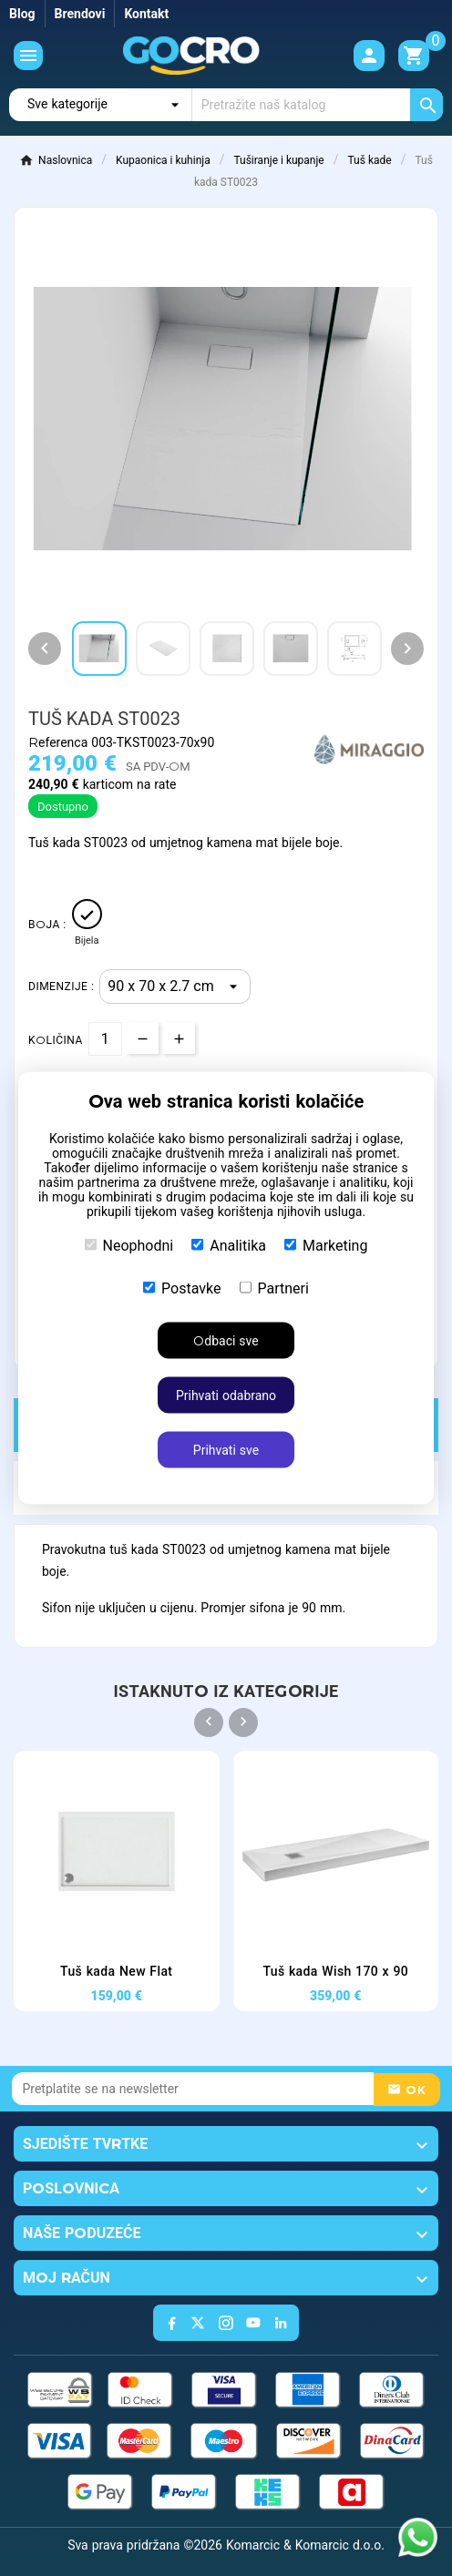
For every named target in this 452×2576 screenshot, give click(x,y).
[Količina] (105, 1039)
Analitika (228, 1245)
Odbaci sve (225, 1341)
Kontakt (146, 13)
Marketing (325, 1245)
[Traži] (317, 104)
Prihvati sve (226, 1450)
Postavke (182, 1288)
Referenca (59, 742)
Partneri (274, 1288)
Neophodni (129, 1245)
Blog (22, 13)
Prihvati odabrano (226, 1395)
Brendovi (80, 13)
